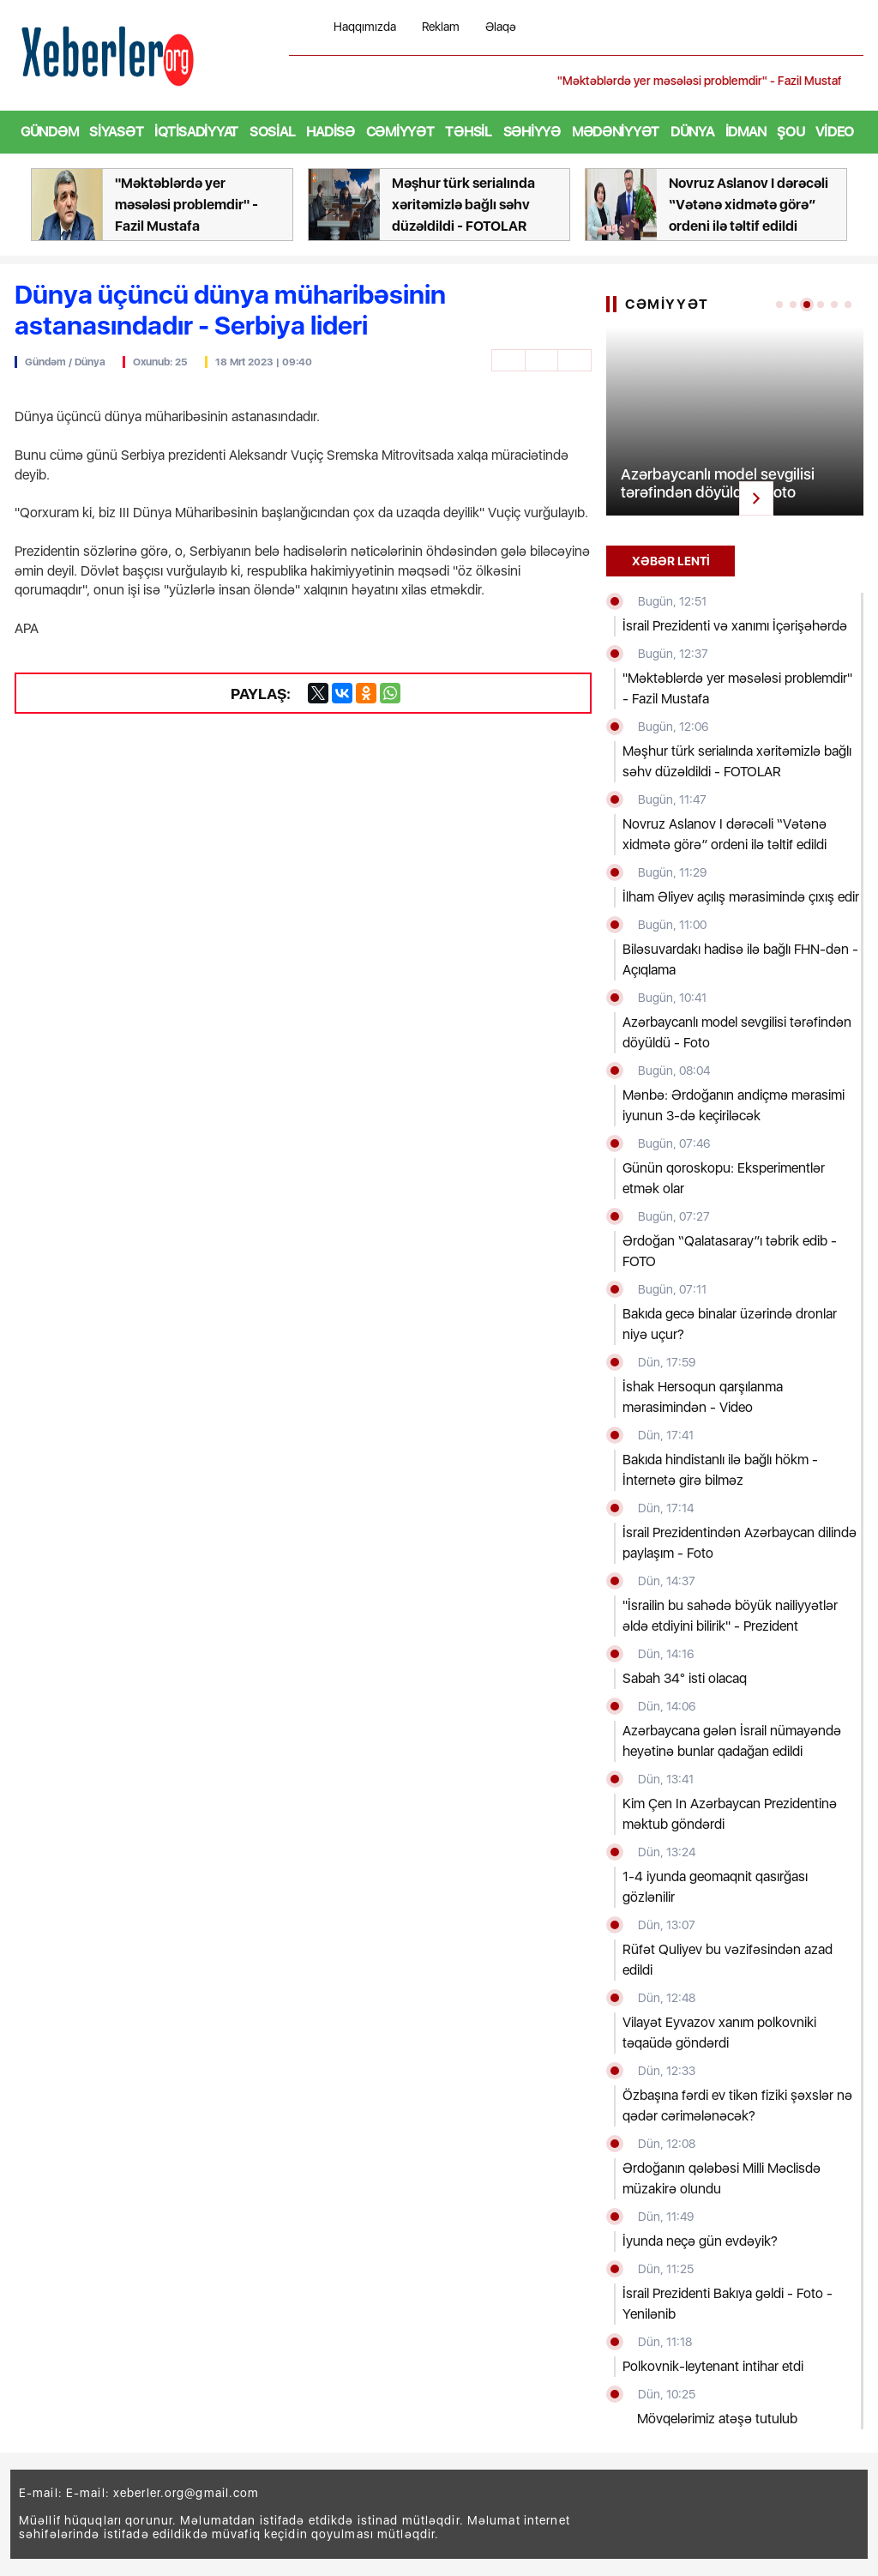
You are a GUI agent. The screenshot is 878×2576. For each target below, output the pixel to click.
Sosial (272, 132)
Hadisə (330, 132)
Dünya (692, 132)
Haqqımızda (365, 27)
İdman (746, 132)
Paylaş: (249, 693)
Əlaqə (500, 27)
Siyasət (116, 132)
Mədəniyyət (615, 132)
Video (834, 132)
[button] (852, 81)
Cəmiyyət (400, 132)
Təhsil (468, 132)
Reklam (441, 27)
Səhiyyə (532, 132)
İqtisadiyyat (196, 132)
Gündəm (49, 132)
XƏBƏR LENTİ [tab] (671, 561)
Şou (790, 132)
